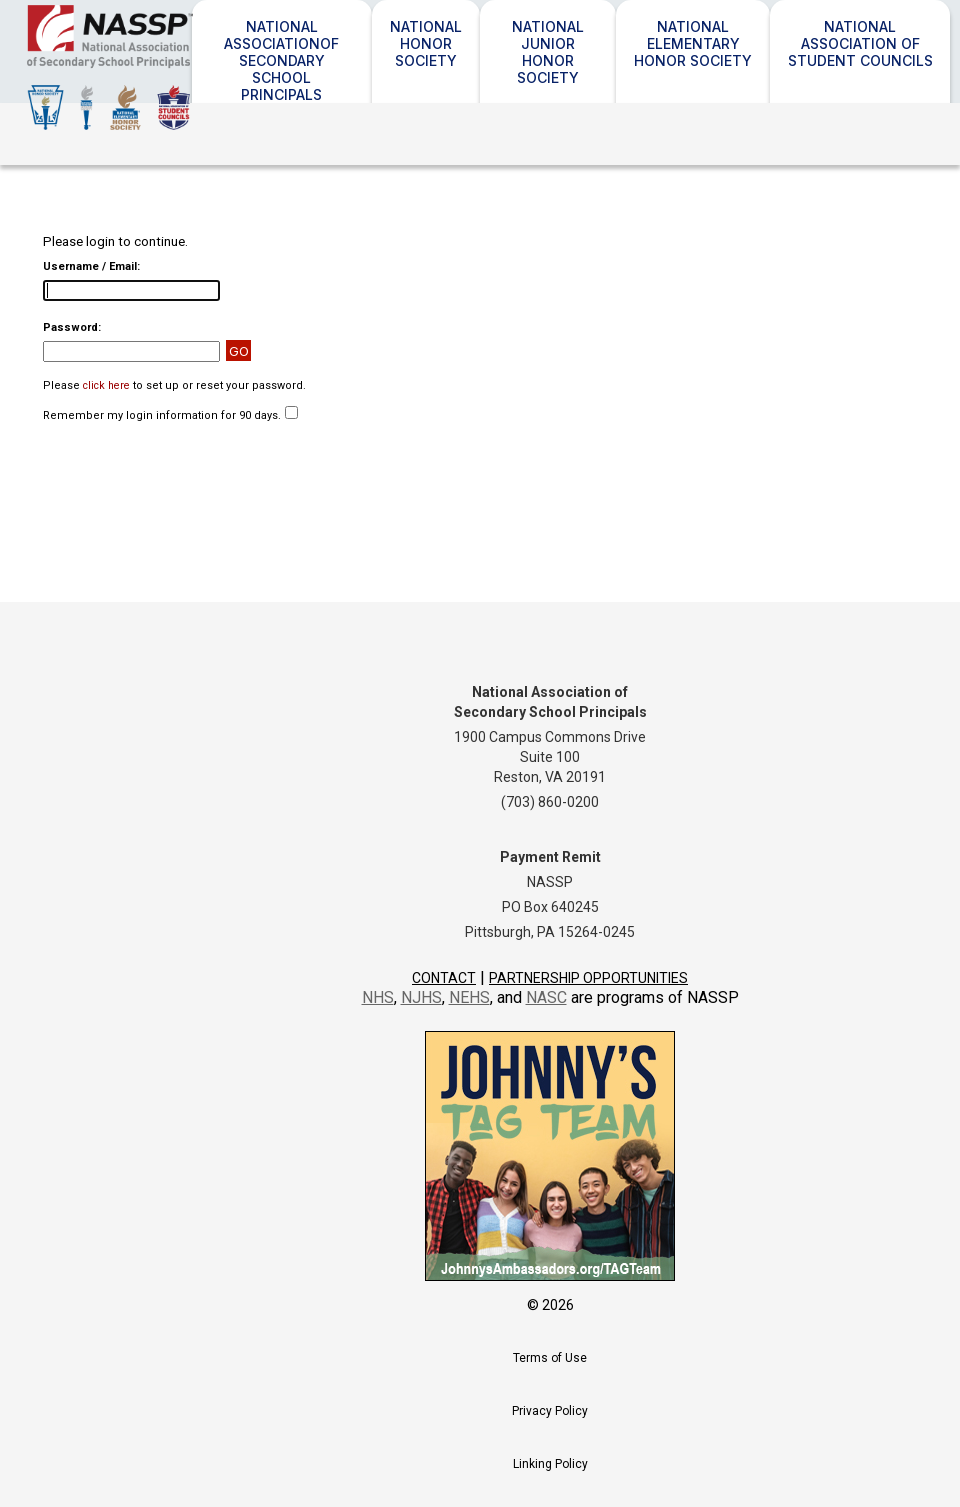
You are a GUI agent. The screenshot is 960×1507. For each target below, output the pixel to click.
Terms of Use (550, 1358)
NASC (546, 997)
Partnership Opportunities (588, 978)
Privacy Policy (550, 1411)
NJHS (421, 997)
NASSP (169, 67)
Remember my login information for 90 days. (162, 415)
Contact (444, 978)
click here (106, 385)
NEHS (469, 997)
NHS (378, 997)
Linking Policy (550, 1464)
